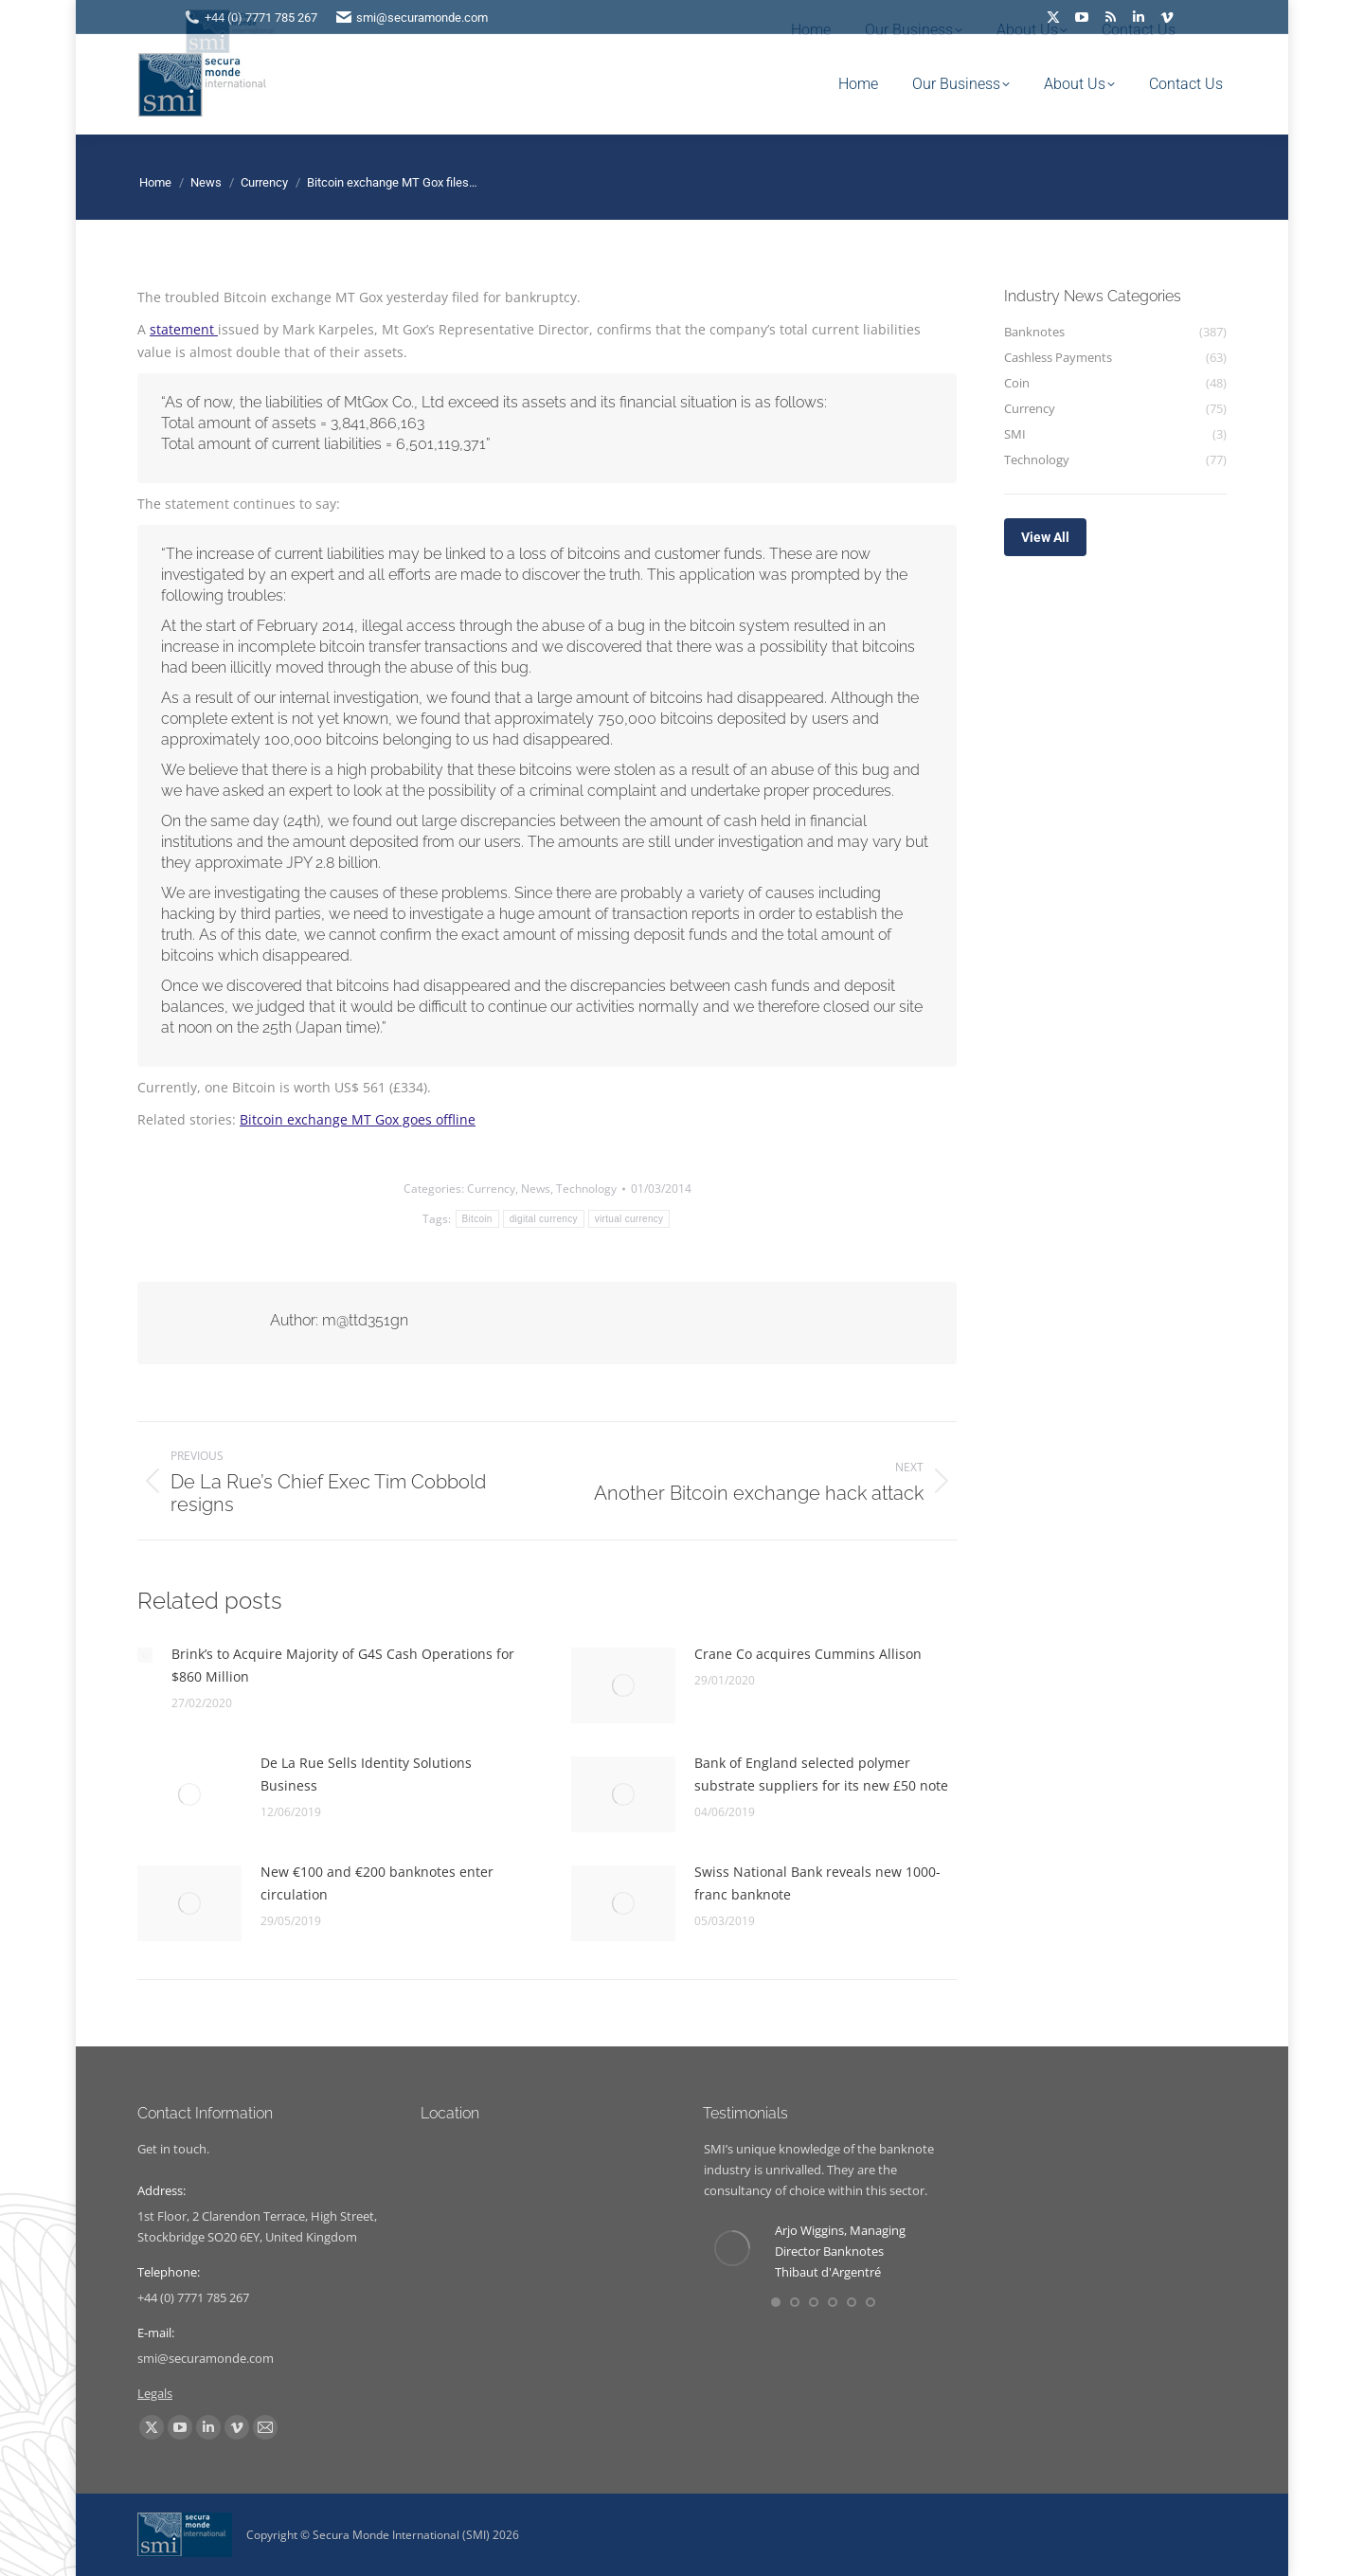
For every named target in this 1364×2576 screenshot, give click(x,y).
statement (184, 329)
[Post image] (145, 1655)
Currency (491, 1188)
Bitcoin (477, 1219)
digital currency (544, 1219)
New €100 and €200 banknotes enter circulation (377, 1883)
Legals (154, 2393)
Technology (586, 1188)
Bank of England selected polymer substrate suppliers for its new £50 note (821, 1774)
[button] (776, 2302)
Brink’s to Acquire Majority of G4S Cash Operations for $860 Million (342, 1665)
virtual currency (629, 1219)
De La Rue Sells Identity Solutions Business (366, 1774)
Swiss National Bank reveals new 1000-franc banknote (817, 1883)
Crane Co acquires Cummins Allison (808, 1654)
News (535, 1188)
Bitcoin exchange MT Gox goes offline (358, 1119)
